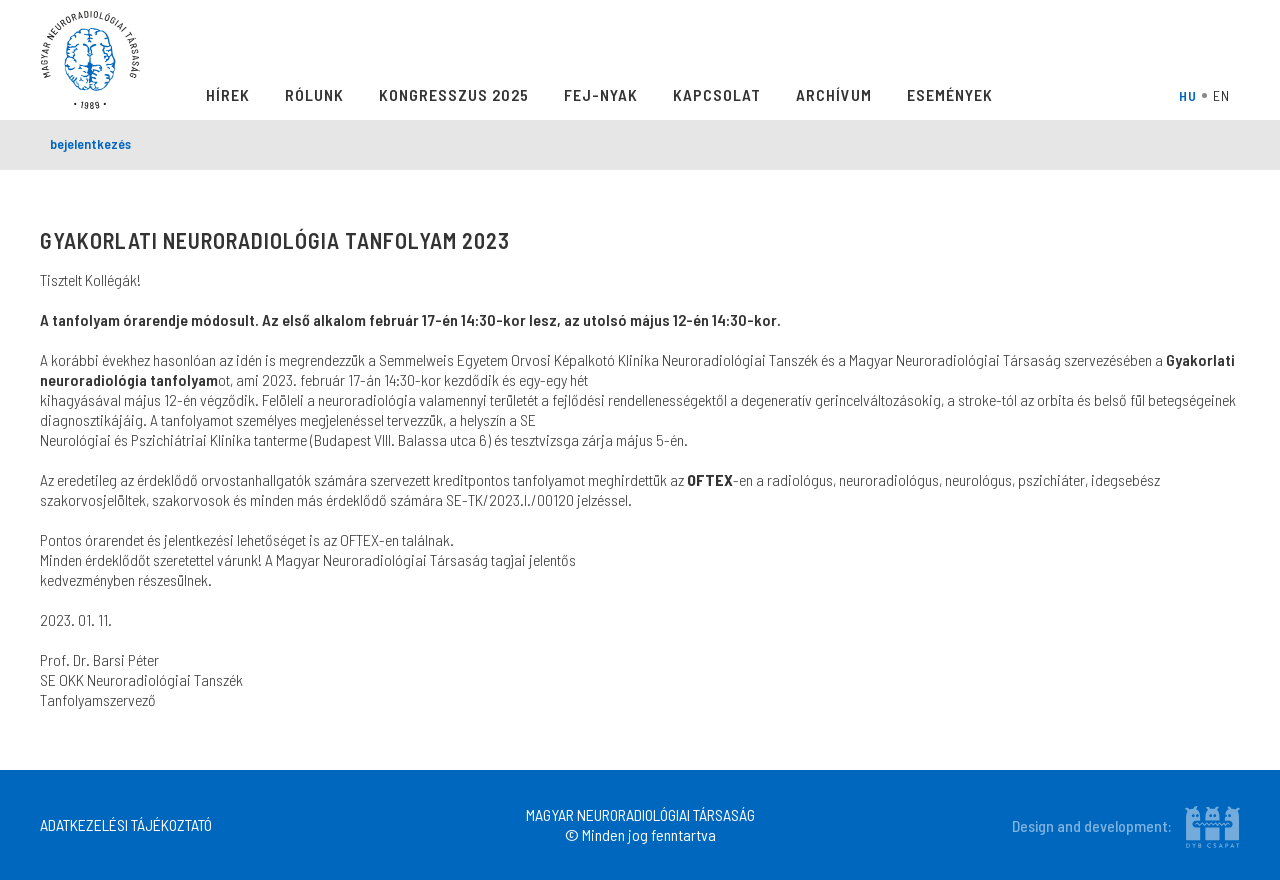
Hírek (228, 94)
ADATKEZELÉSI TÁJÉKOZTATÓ (126, 824)
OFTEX (710, 479)
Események (950, 94)
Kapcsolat (717, 94)
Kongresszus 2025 (454, 94)
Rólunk (314, 94)
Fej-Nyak (601, 94)
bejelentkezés (90, 143)
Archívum (834, 94)
